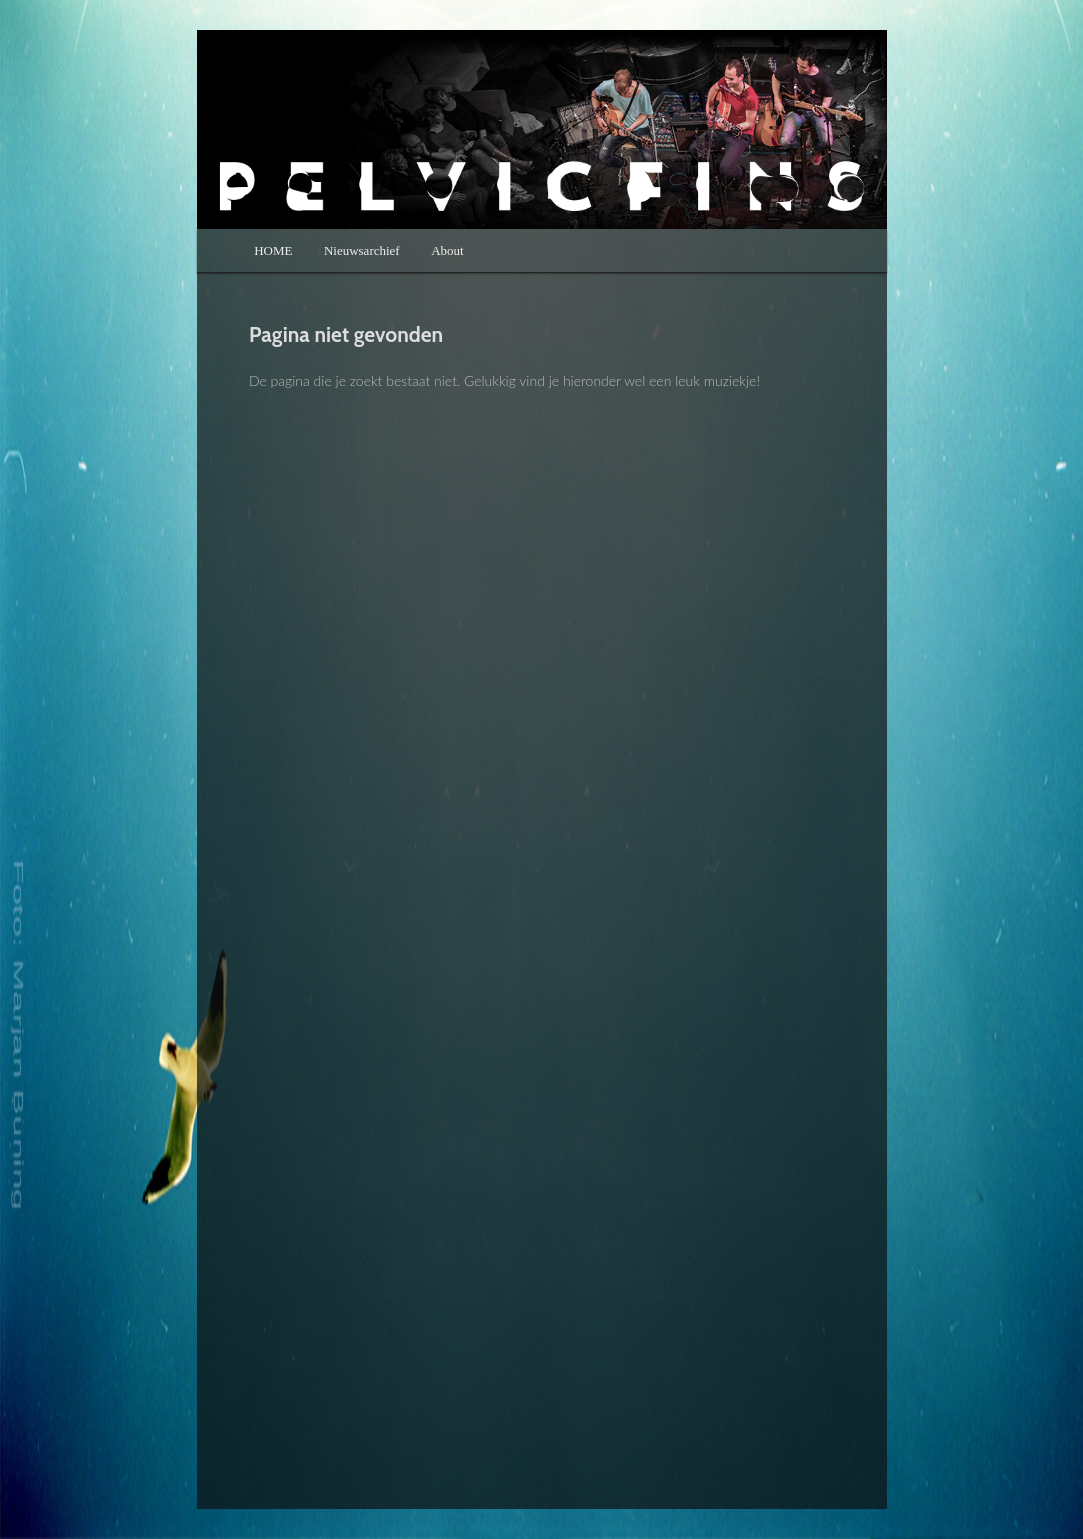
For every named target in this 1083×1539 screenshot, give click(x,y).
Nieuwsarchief (362, 250)
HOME (273, 250)
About (447, 250)
